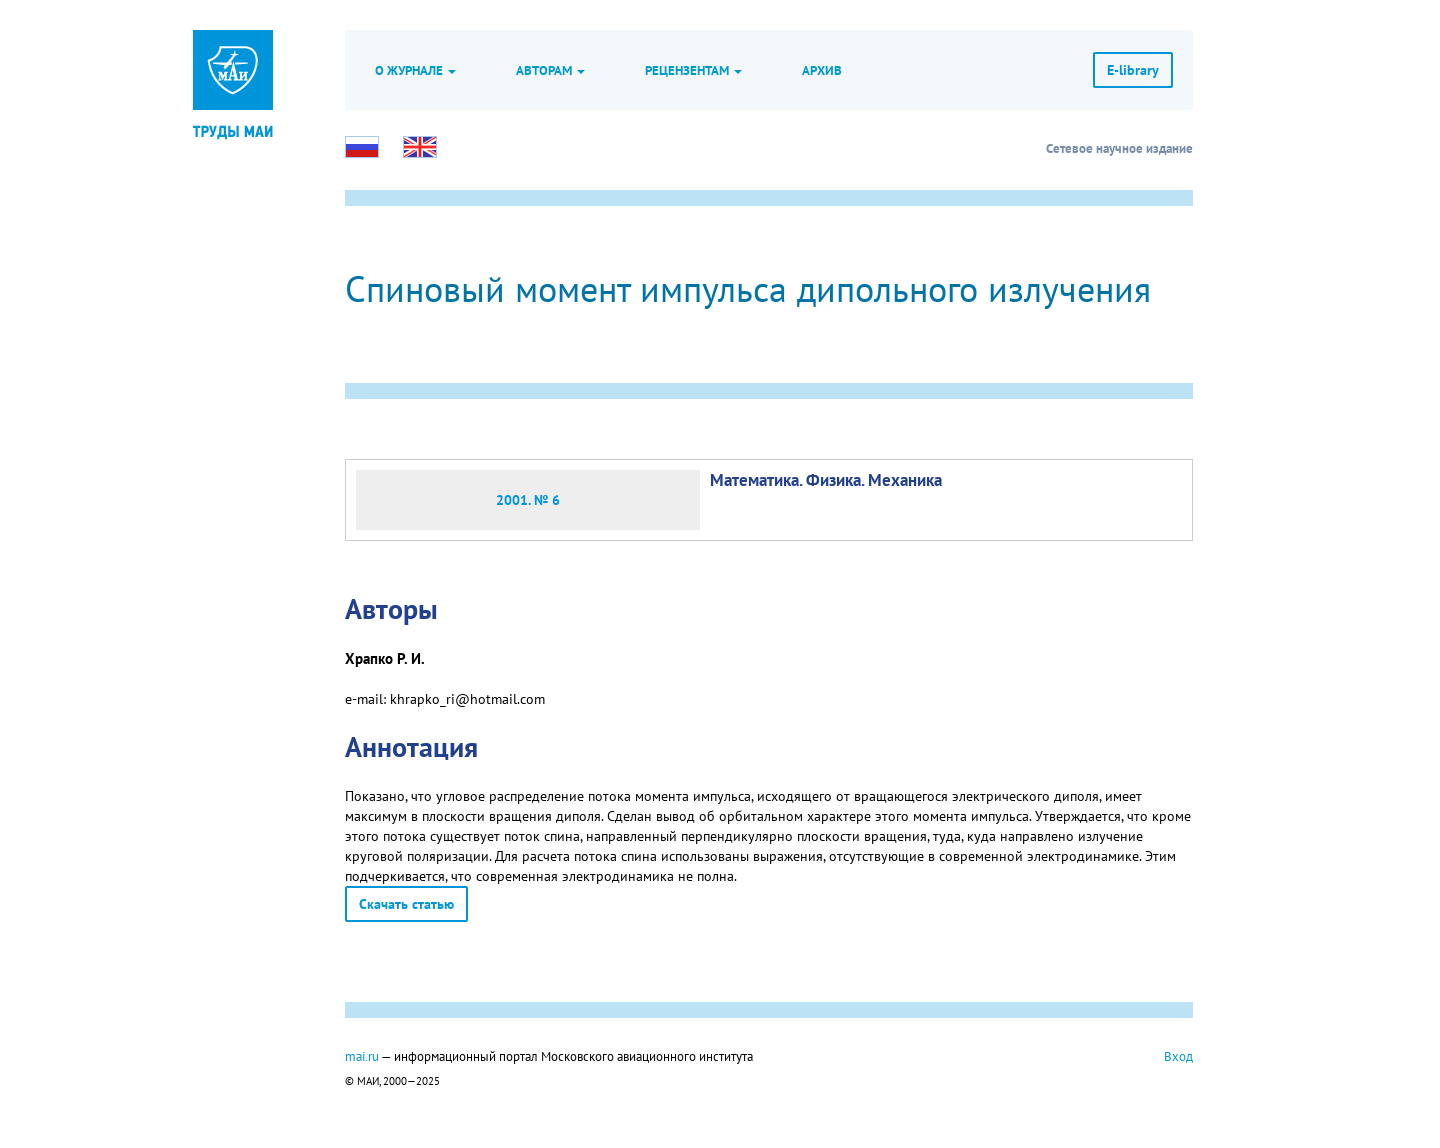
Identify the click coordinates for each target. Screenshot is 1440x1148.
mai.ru (362, 1056)
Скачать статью (406, 904)
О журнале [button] (415, 70)
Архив (822, 70)
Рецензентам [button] (693, 70)
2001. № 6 (528, 500)
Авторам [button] (550, 70)
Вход (1178, 1056)
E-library (1133, 70)
